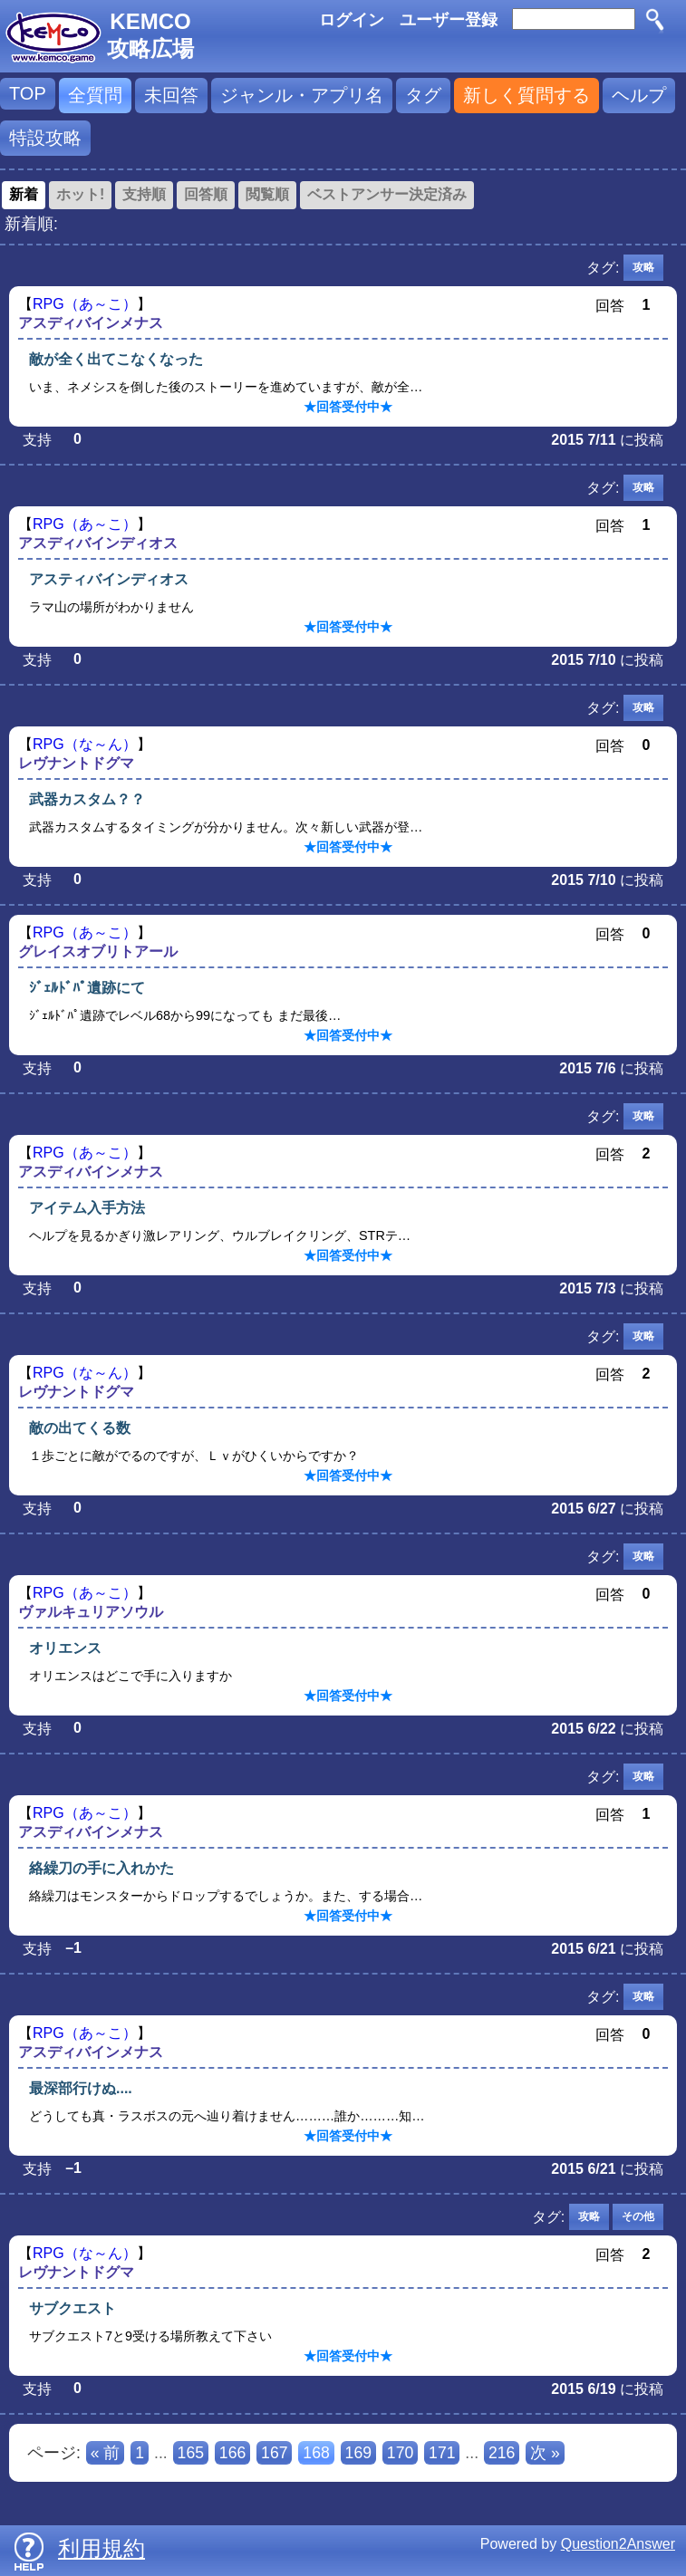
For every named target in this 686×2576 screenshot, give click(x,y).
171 (442, 2453)
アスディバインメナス (90, 323)
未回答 (171, 95)
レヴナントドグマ (76, 763)
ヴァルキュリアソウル (90, 1612)
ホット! (80, 194)
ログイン (351, 20)
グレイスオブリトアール (98, 951)
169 (358, 2453)
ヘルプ (639, 95)
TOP (27, 93)
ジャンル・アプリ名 (301, 95)
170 (400, 2453)
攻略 (643, 267)
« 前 (106, 2453)
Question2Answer (618, 2544)
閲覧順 (267, 194)
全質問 (95, 95)
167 (274, 2453)
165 (191, 2453)
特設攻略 (45, 138)
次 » (545, 2453)
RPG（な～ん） (85, 744)
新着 (23, 194)
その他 (638, 2216)
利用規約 (101, 2548)
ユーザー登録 (449, 20)
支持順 (144, 194)
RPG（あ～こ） (85, 304)
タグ (423, 95)
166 (232, 2453)
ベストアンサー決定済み (387, 194)
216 (501, 2453)
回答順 (205, 194)
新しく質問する (526, 95)
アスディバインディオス (98, 543)
